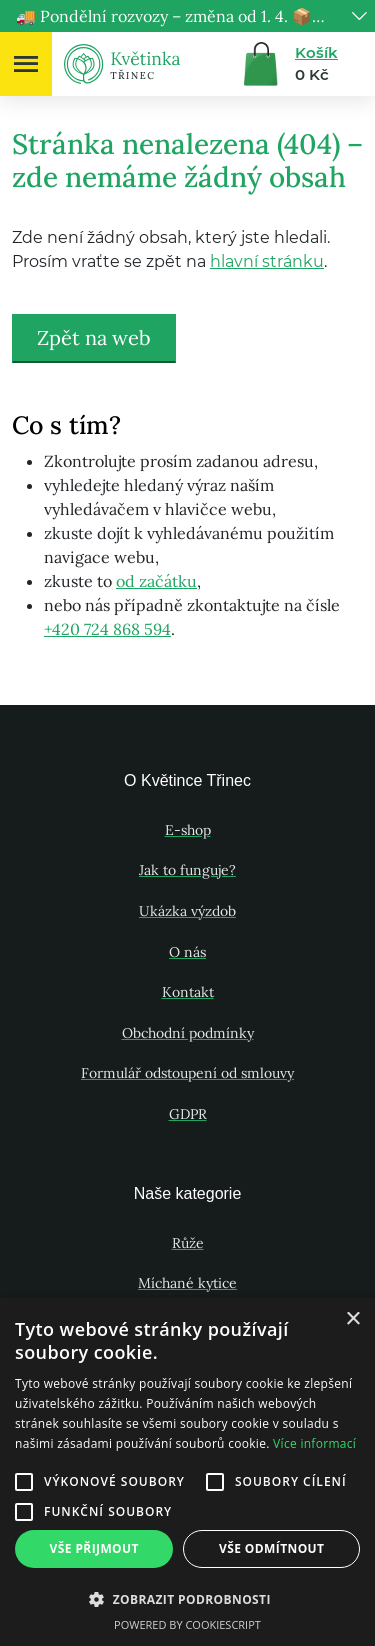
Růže (188, 1243)
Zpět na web (94, 337)
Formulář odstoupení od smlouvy (187, 1073)
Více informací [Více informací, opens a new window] (314, 1443)
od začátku (156, 581)
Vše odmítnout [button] (271, 1548)
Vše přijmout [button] (94, 1548)
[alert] (187, 1472)
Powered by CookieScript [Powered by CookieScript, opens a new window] (187, 1624)
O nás (187, 952)
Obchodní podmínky (188, 1033)
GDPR (188, 1114)
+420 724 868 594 (107, 629)
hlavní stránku (267, 261)
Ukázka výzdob (187, 911)
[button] (187, 1599)
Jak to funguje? (187, 870)
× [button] (352, 1319)
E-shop (188, 830)
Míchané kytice (187, 1283)
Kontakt (188, 992)
